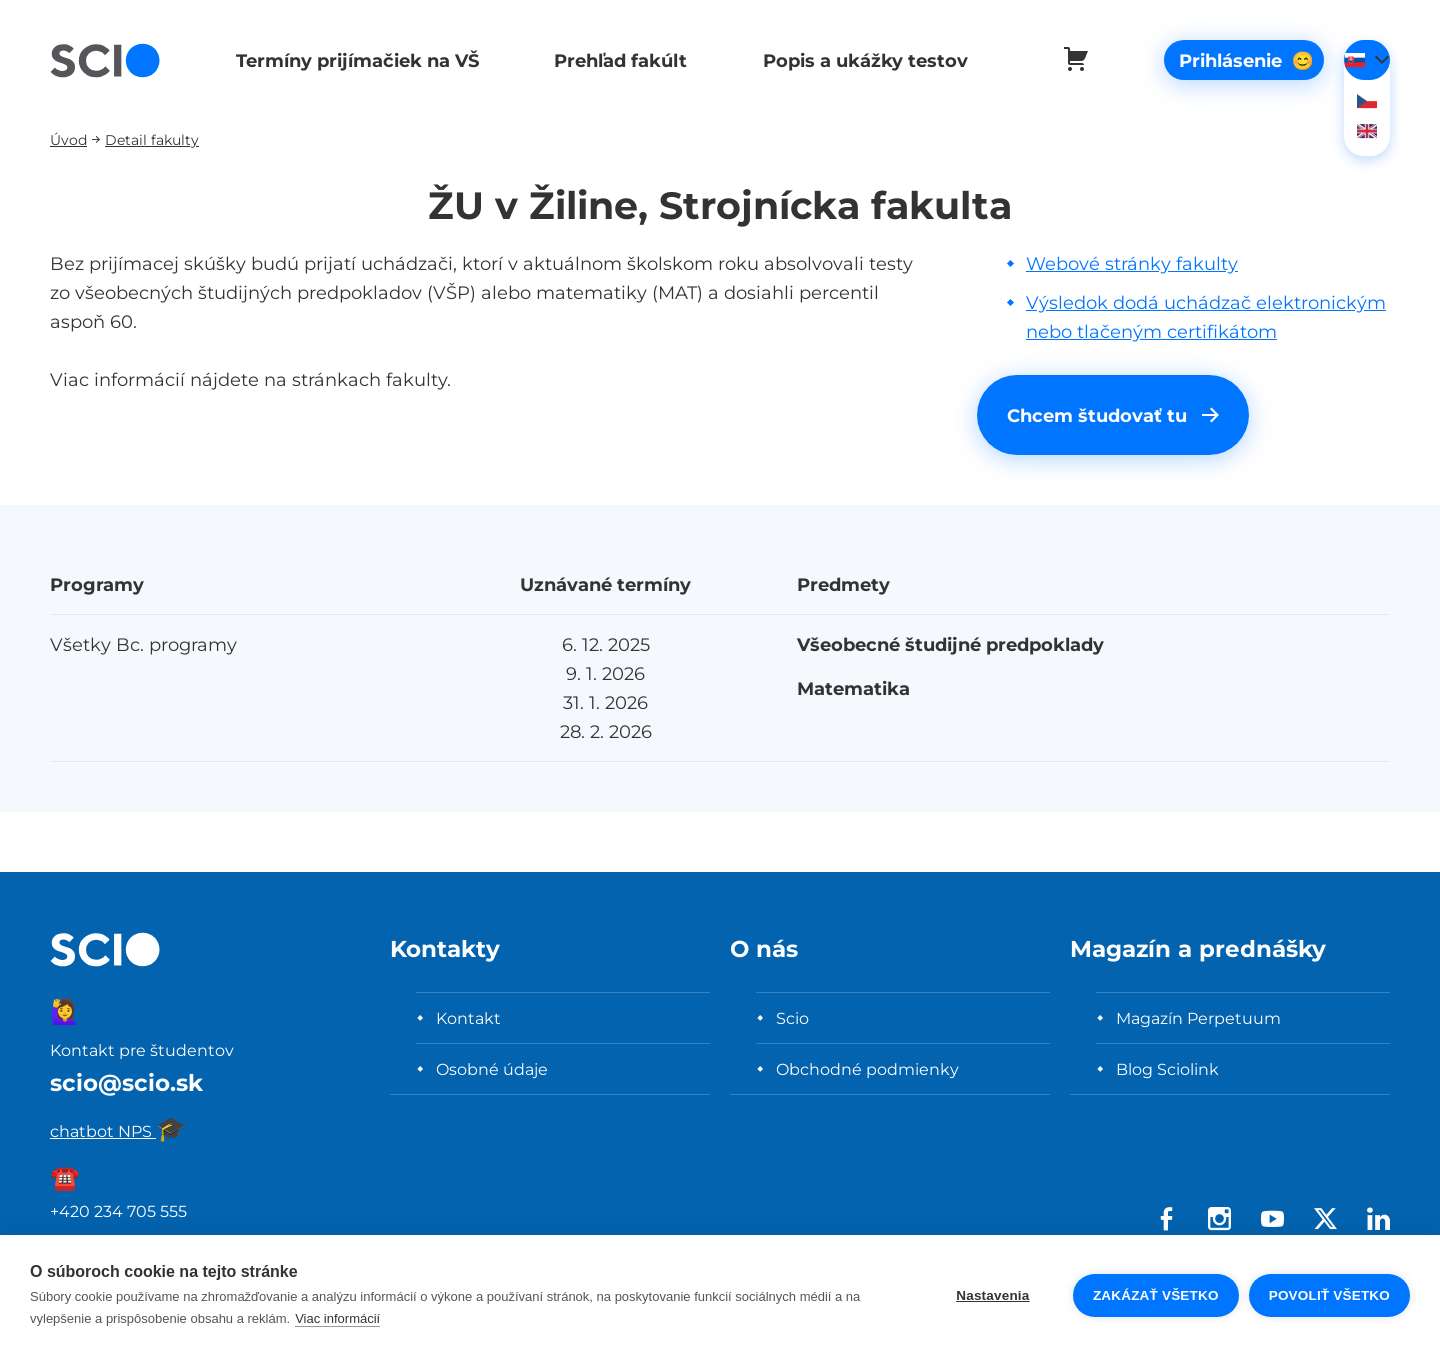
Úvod (68, 139)
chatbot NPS (118, 1131)
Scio (792, 1018)
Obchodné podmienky (867, 1069)
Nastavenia (992, 1295)
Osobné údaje (492, 1069)
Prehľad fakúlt (613, 60)
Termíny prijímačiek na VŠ (353, 60)
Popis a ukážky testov (854, 60)
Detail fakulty (152, 139)
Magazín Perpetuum (1198, 1018)
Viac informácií (337, 1318)
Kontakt (468, 1018)
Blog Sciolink (1167, 1069)
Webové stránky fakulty (1132, 263)
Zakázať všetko (1156, 1295)
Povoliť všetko (1329, 1295)
